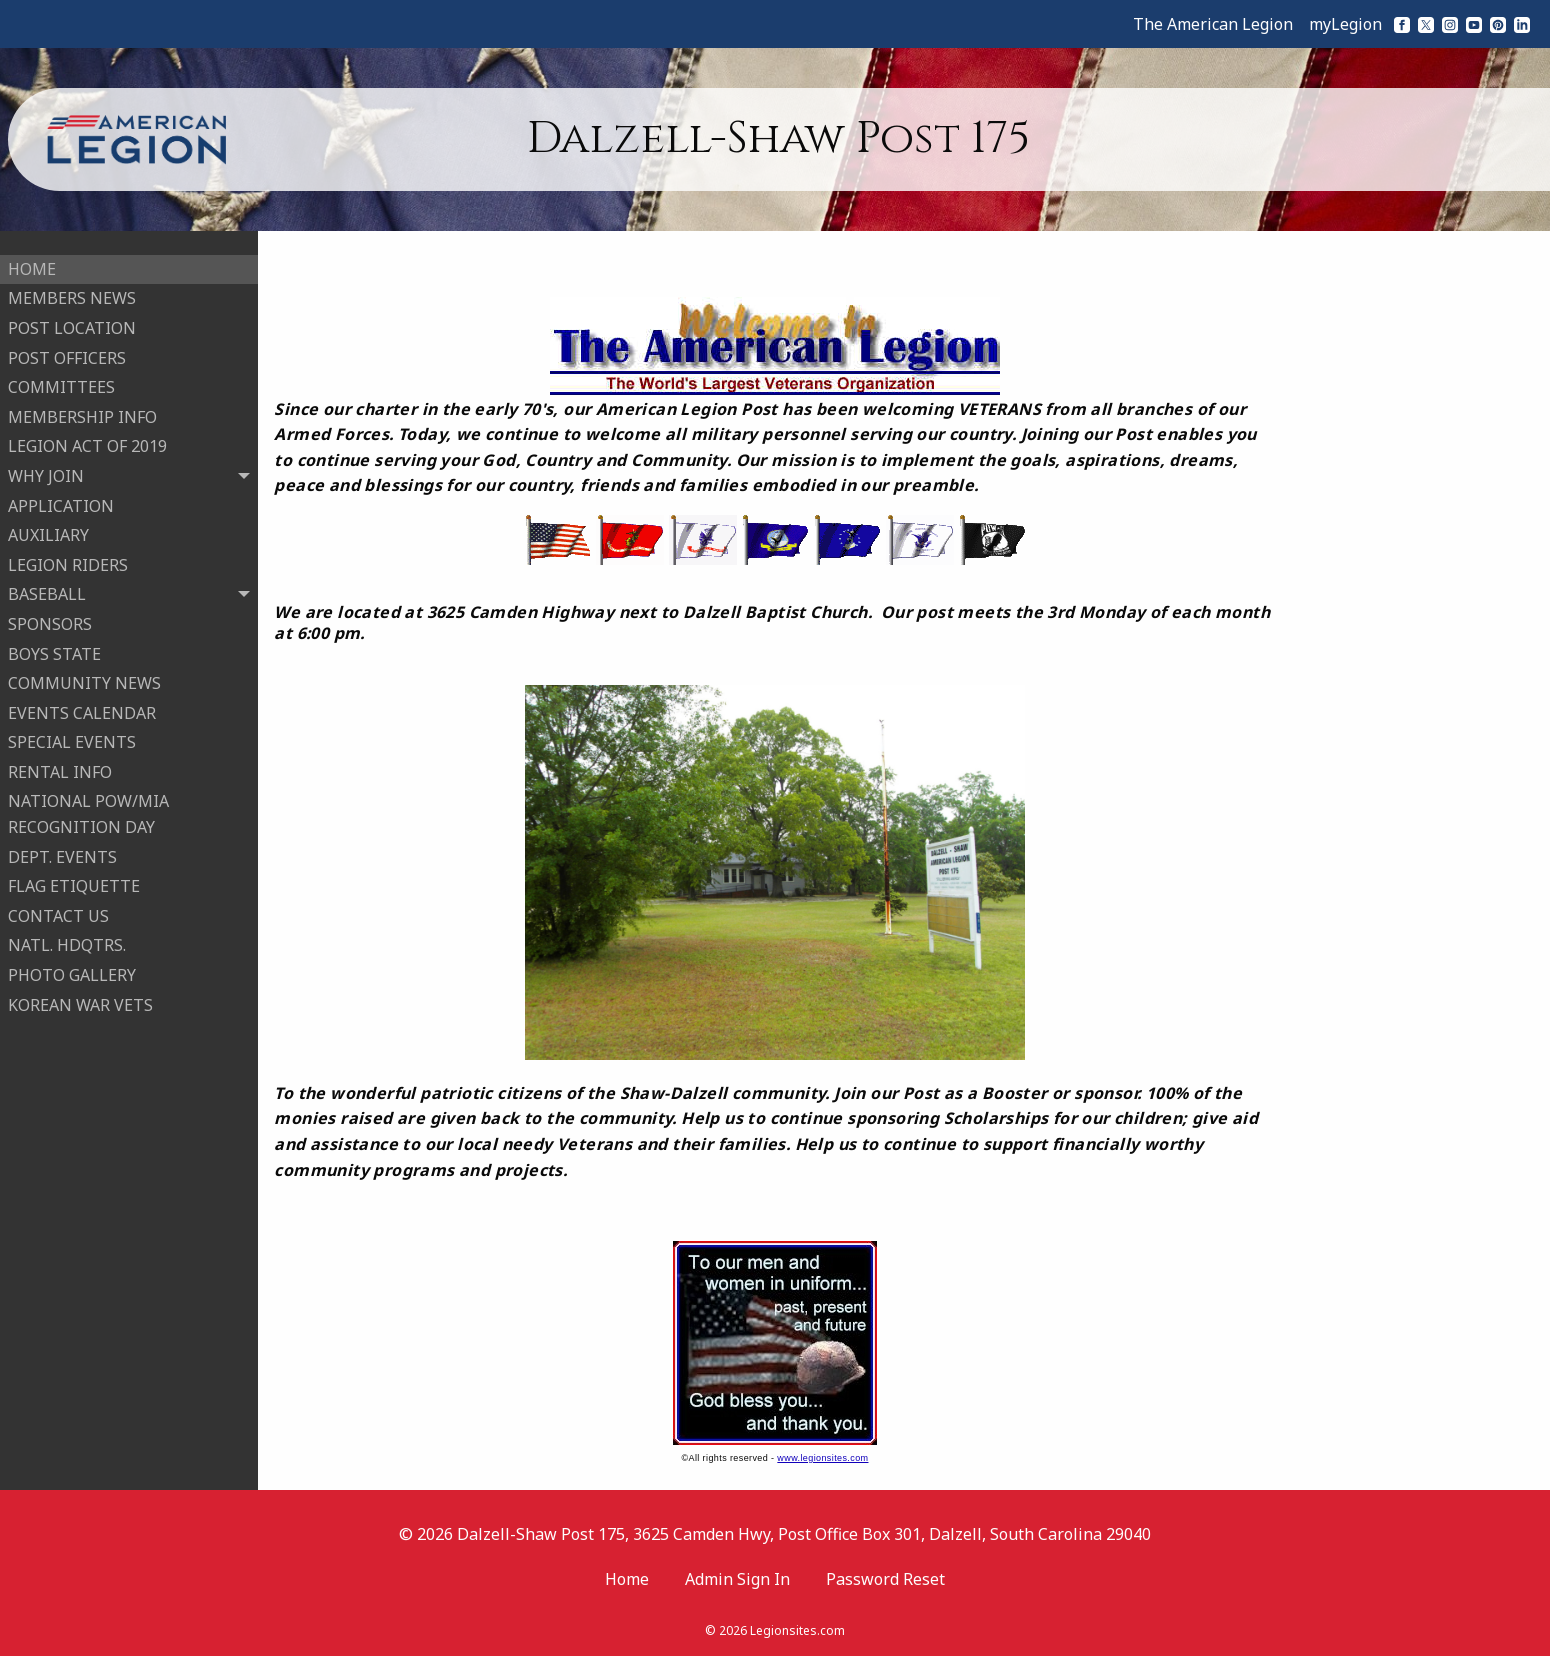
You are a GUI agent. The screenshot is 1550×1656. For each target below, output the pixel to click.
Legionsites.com (797, 1630)
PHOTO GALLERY (72, 967)
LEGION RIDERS (68, 557)
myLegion (1345, 24)
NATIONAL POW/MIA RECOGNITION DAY (88, 807)
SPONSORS (50, 616)
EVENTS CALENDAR (82, 705)
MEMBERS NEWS (72, 291)
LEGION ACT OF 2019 (87, 439)
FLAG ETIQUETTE (74, 878)
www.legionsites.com (822, 1458)
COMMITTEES (61, 379)
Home (627, 1579)
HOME (32, 261)
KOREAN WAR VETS (80, 997)
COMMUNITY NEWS (84, 675)
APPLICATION (61, 498)
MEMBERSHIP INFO (82, 409)
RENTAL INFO (60, 764)
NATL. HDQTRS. (67, 938)
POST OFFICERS (67, 350)
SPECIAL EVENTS (72, 734)
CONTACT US (58, 908)
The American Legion (1213, 24)
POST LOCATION (72, 320)
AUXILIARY (48, 527)
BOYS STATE (54, 646)
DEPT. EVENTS (62, 849)
